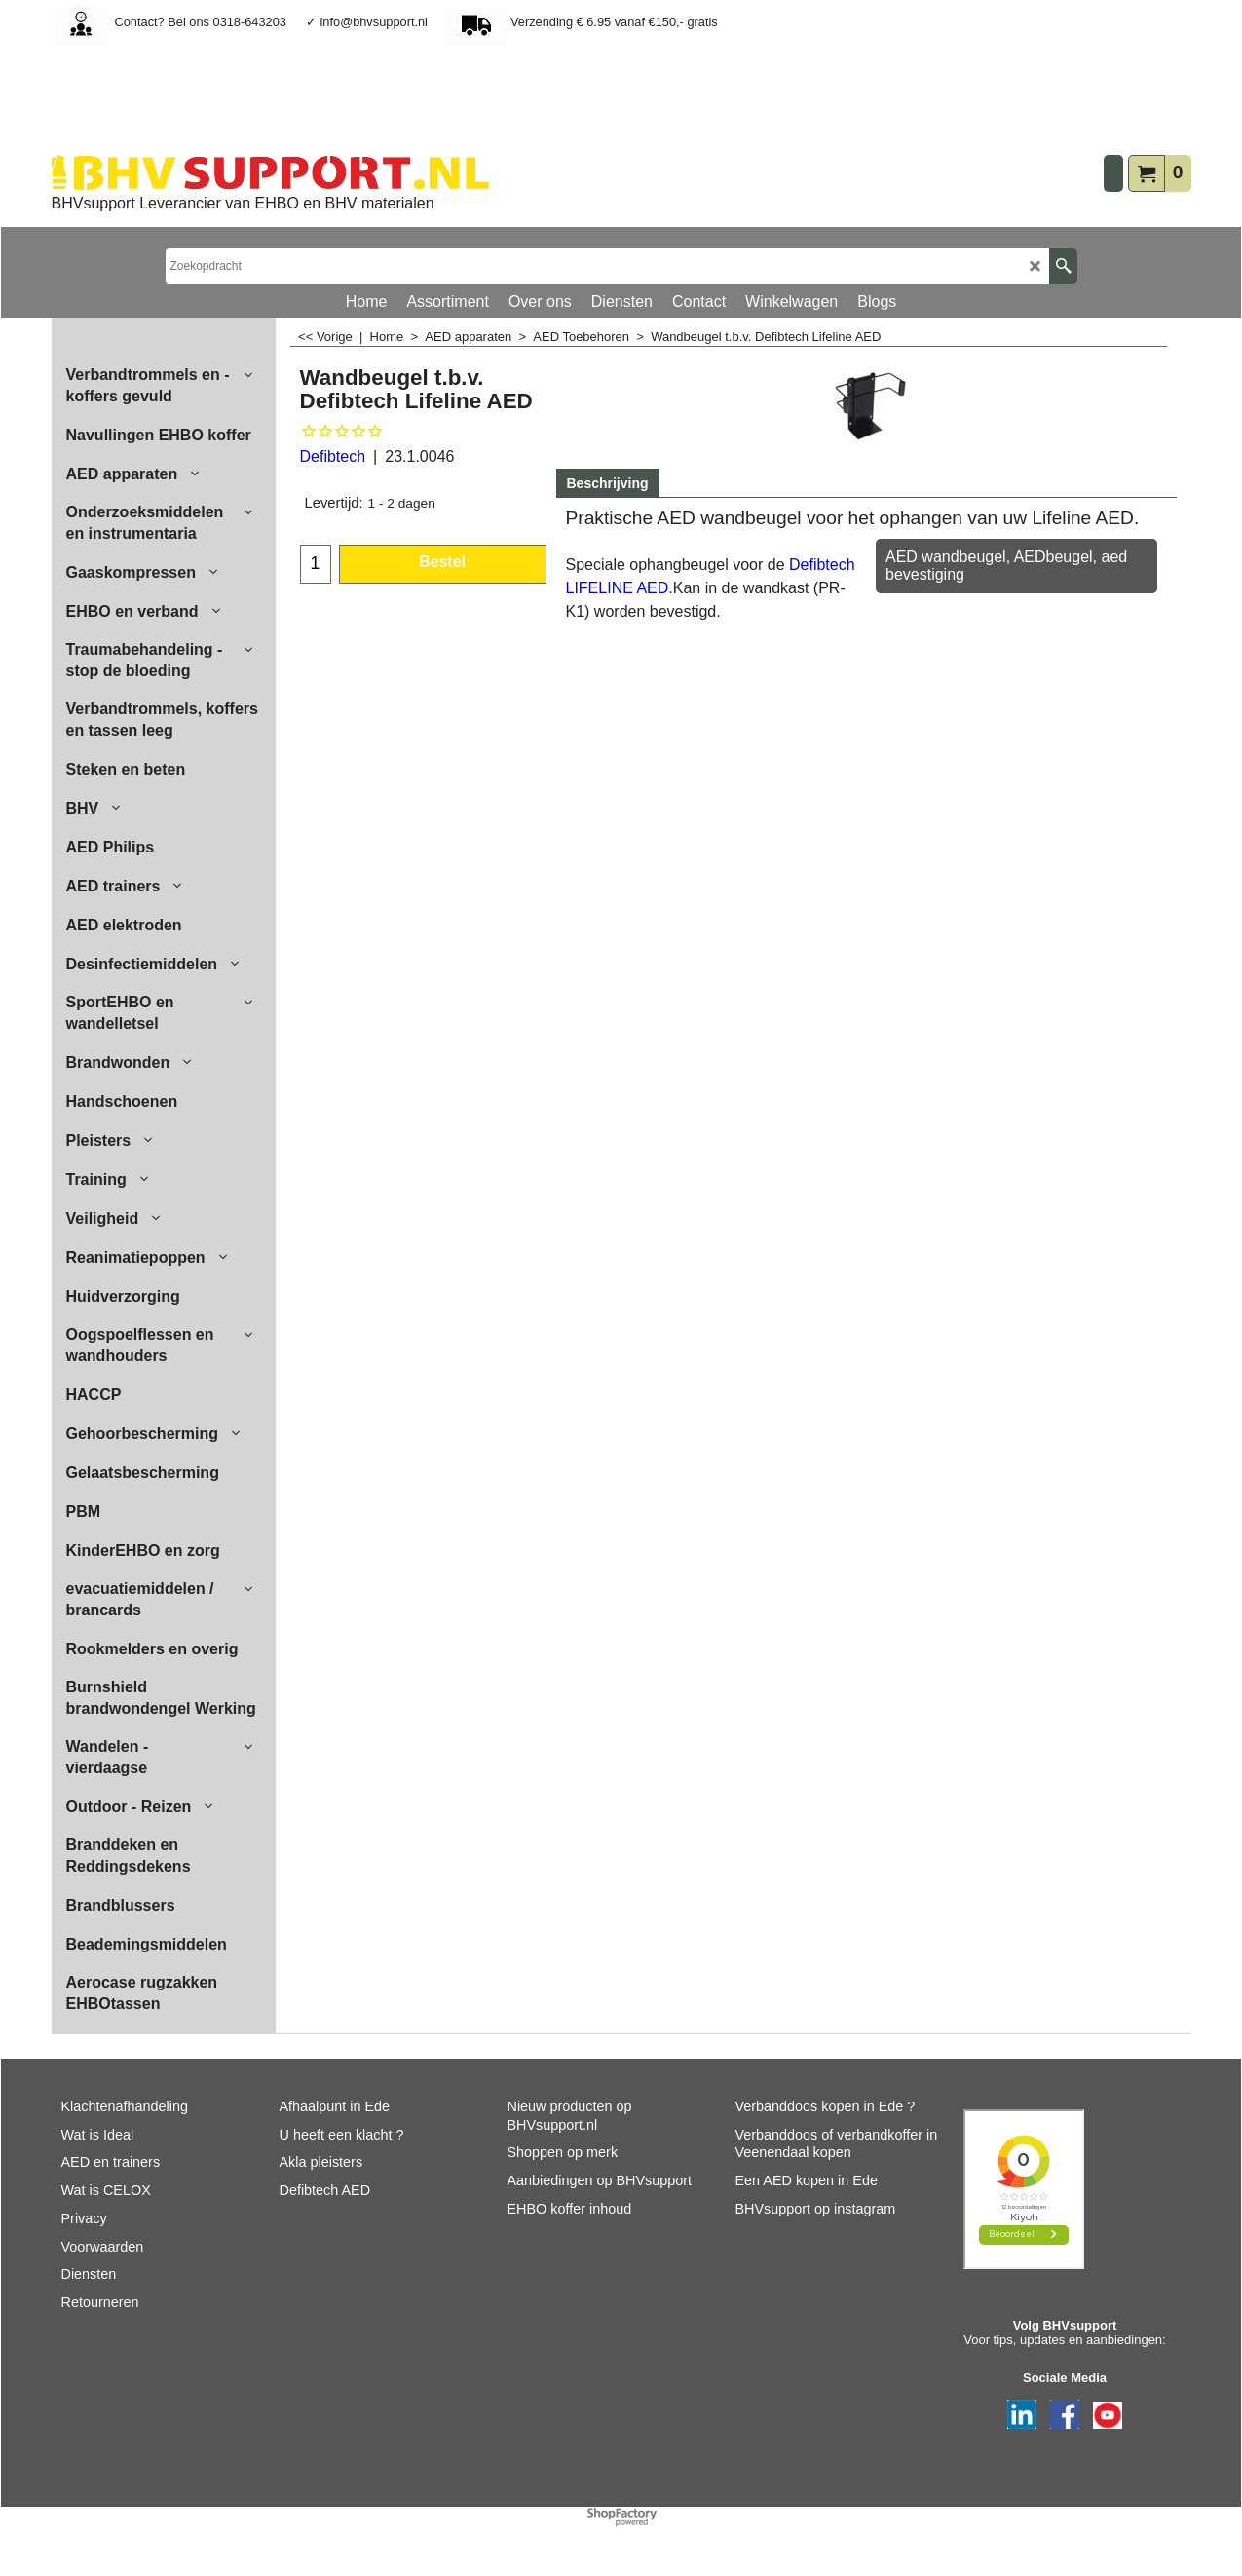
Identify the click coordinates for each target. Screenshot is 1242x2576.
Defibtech (333, 456)
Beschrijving (608, 483)
